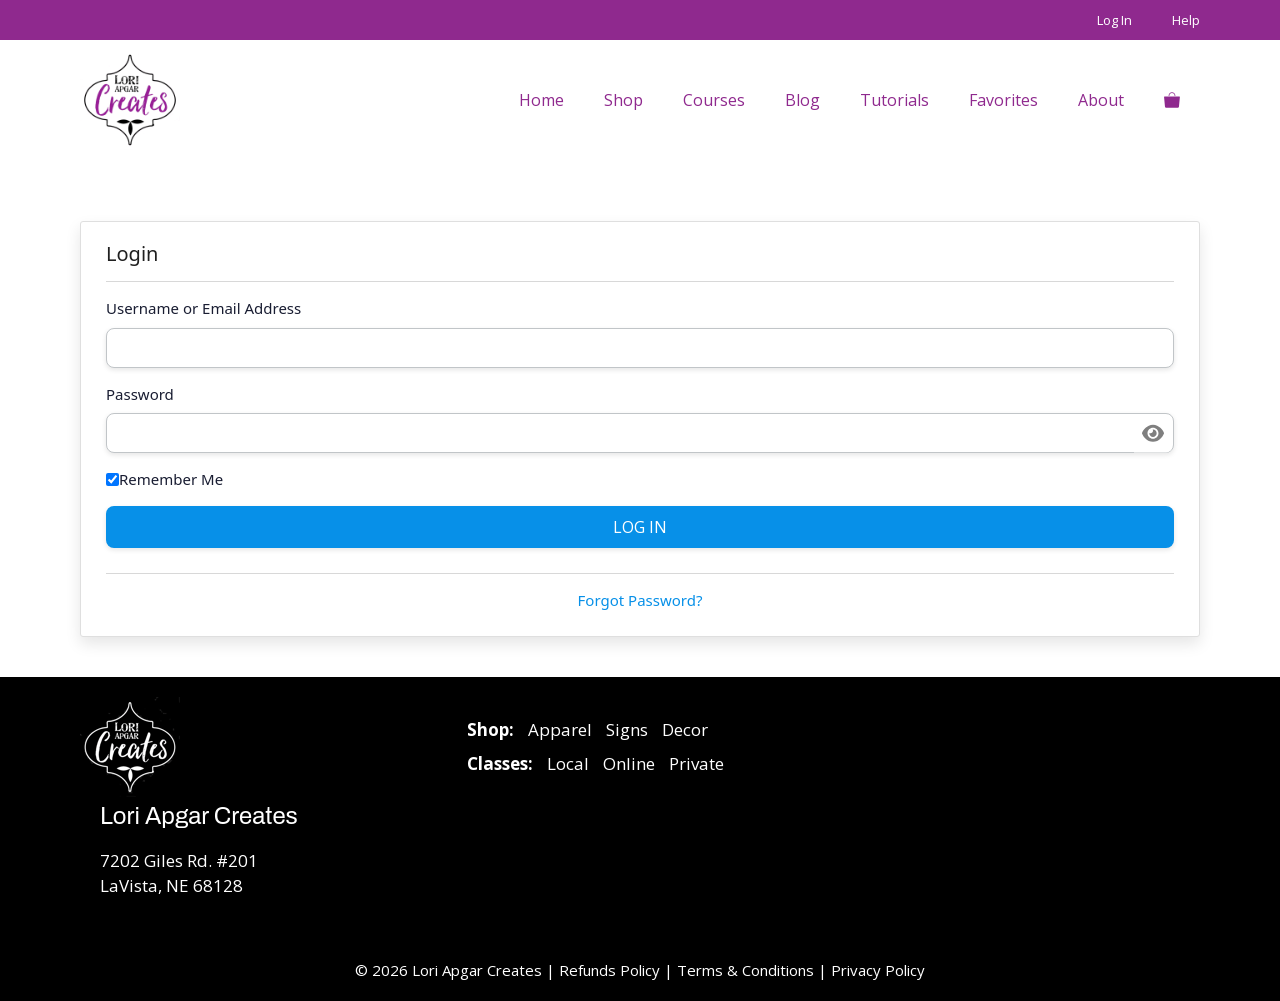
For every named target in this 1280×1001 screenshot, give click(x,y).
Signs (627, 729)
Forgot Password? (640, 600)
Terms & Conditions (745, 970)
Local (568, 763)
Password (140, 394)
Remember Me (164, 479)
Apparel (560, 729)
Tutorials (894, 100)
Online (629, 763)
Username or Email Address (203, 308)
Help (1186, 20)
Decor (685, 729)
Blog (802, 100)
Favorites (1003, 100)
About (1101, 100)
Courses (714, 100)
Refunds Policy (611, 970)
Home (541, 100)
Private (696, 763)
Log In (1114, 20)
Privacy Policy (878, 970)
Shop (623, 100)
